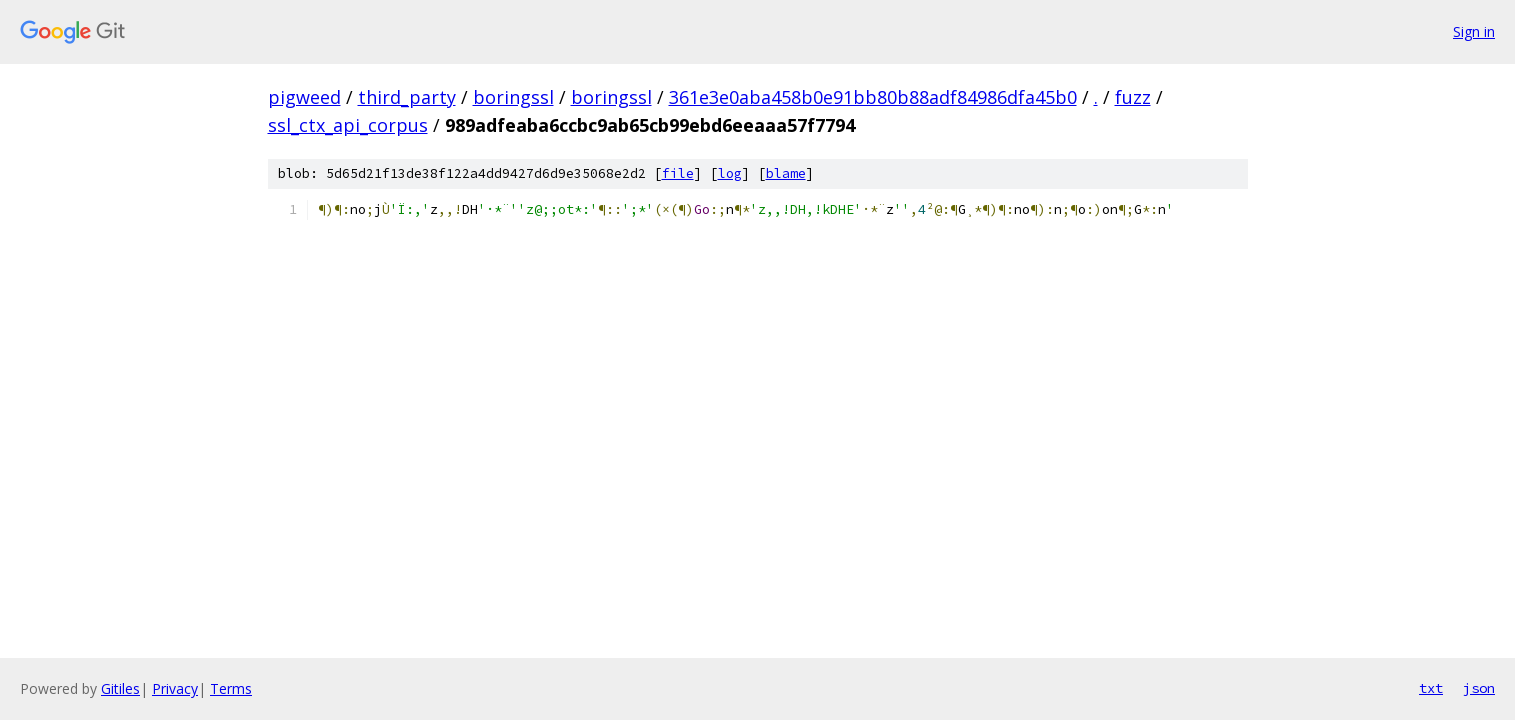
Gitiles (120, 688)
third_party (407, 97)
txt (1431, 688)
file (678, 173)
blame (786, 173)
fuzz (1133, 97)
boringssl (513, 97)
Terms (231, 688)
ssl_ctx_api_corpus (348, 125)
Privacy (175, 688)
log (730, 173)
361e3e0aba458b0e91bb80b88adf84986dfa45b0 (873, 97)
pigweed (304, 97)
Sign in (1474, 31)
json (1479, 688)
